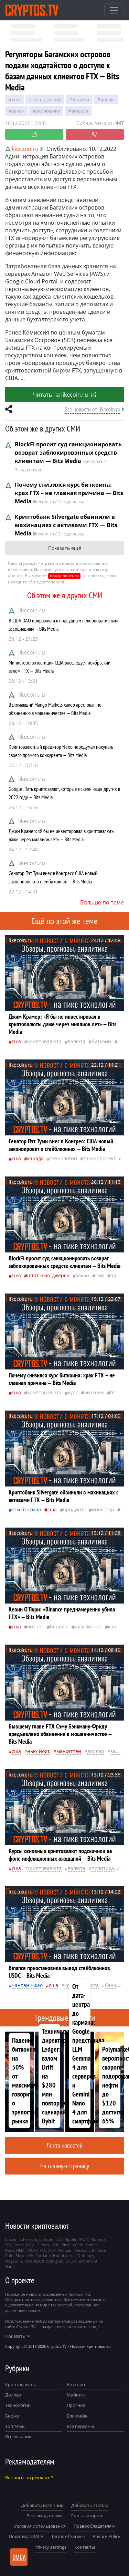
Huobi (58, 2255)
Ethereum (28, 2239)
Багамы (81, 99)
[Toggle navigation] (113, 10)
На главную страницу (64, 2165)
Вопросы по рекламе (27, 2478)
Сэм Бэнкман (26, 1509)
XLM (52, 2250)
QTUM (71, 2261)
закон (18, 111)
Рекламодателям (44, 2515)
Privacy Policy (106, 2536)
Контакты (84, 2547)
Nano (10, 2266)
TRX (8, 2244)
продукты (74, 1509)
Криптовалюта (20, 2384)
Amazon (80, 111)
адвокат (119, 1275)
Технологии (18, 2405)
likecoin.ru (31, 610)
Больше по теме (102, 902)
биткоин (101, 1041)
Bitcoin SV (24, 2255)
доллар (95, 1751)
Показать (18, 2336)
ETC (43, 2250)
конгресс (118, 1626)
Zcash (19, 2244)
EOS (59, 2239)
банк (110, 1985)
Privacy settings (50, 2547)
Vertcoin (82, 2250)
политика (103, 1868)
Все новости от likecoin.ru (92, 409)
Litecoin (46, 2239)
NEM (20, 2250)
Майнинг (76, 2395)
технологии (63, 1158)
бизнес (35, 1626)
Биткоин (76, 2384)
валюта (76, 1041)
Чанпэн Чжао (27, 1985)
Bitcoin (11, 2239)
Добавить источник (42, 2505)
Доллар (13, 2395)
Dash (9, 2250)
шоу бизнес (88, 1626)
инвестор (103, 1509)
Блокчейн (77, 2416)
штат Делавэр (46, 99)
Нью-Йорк (38, 1751)
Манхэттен (68, 1751)
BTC (113, 1392)
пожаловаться (64, 576)
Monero (97, 2239)
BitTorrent (88, 2261)
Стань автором (87, 2515)
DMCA (19, 2557)
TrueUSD (32, 2261)
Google (108, 99)
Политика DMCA (26, 2536)
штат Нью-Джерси (48, 1275)
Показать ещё (64, 548)
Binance (59, 1626)
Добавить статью (89, 2505)
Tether (91, 2244)
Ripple (70, 2239)
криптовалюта (44, 1041)
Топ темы (15, 2426)
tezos (70, 2255)
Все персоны (80, 2426)
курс (73, 1392)
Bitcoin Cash (73, 2244)
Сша (16, 99)
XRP (56, 2244)
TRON (83, 2239)
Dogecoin (13, 2261)
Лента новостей (64, 2145)
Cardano (43, 2255)
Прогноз (76, 2405)
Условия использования (40, 2526)
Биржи (12, 2416)
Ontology (85, 2255)
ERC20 (31, 2250)
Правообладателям (94, 2526)
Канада (35, 1158)
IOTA (30, 2244)
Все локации (18, 2436)
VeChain (65, 2250)
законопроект (99, 1158)
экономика (48, 111)
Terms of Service (68, 2536)
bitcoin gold (52, 2261)
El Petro (43, 2244)
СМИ (99, 1275)
